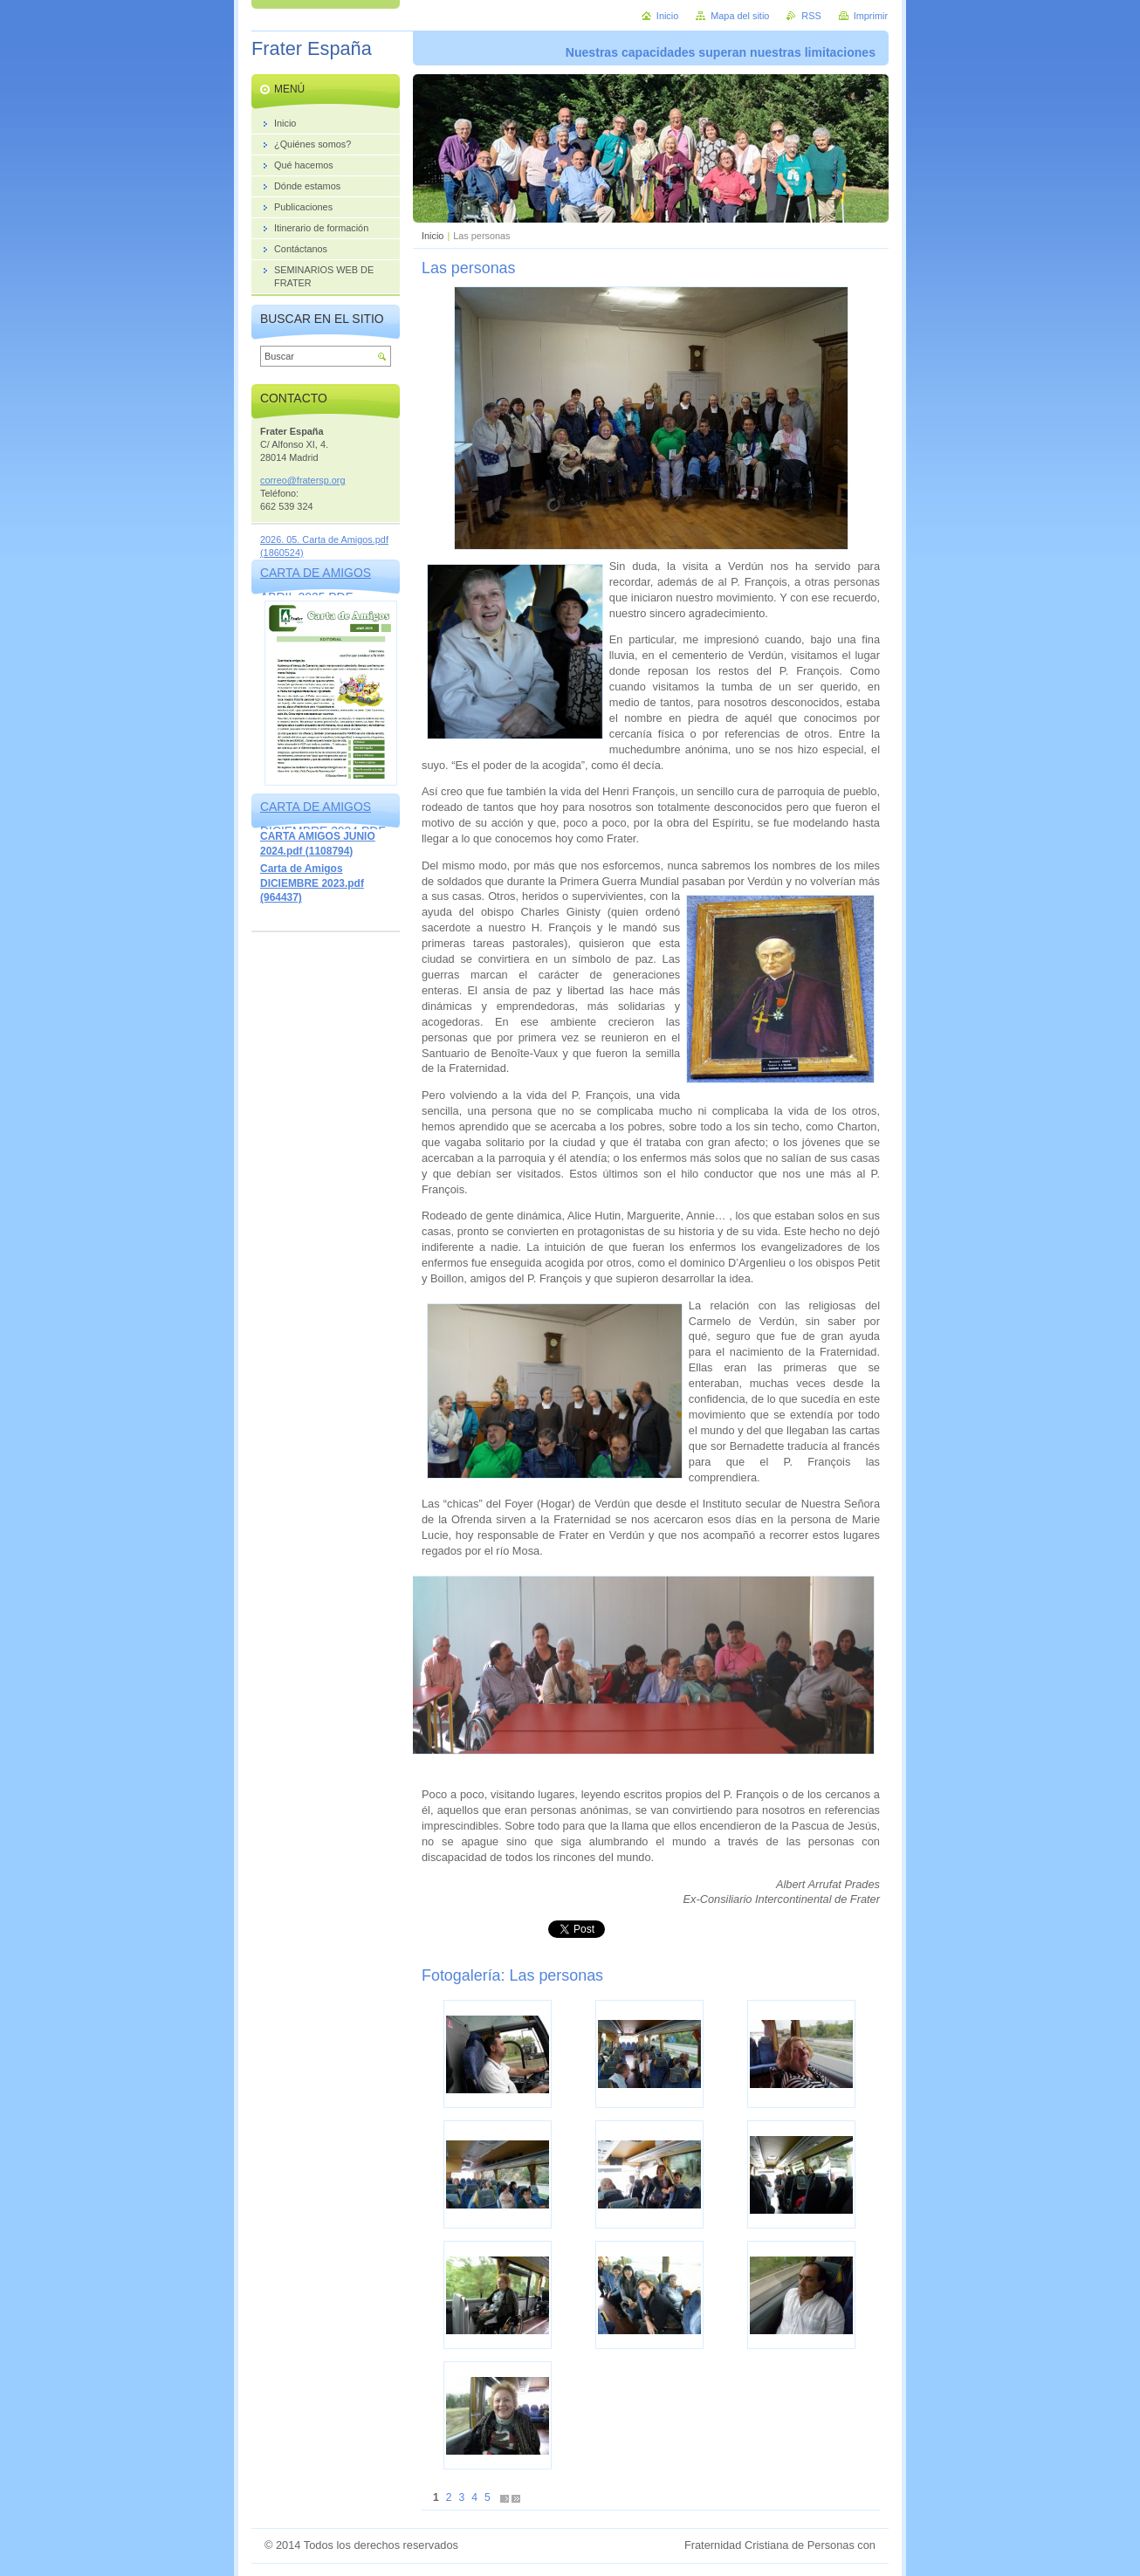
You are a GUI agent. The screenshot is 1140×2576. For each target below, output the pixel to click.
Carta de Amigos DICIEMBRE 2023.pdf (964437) (312, 882)
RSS (811, 15)
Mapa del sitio (740, 15)
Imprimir (871, 15)
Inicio (432, 235)
